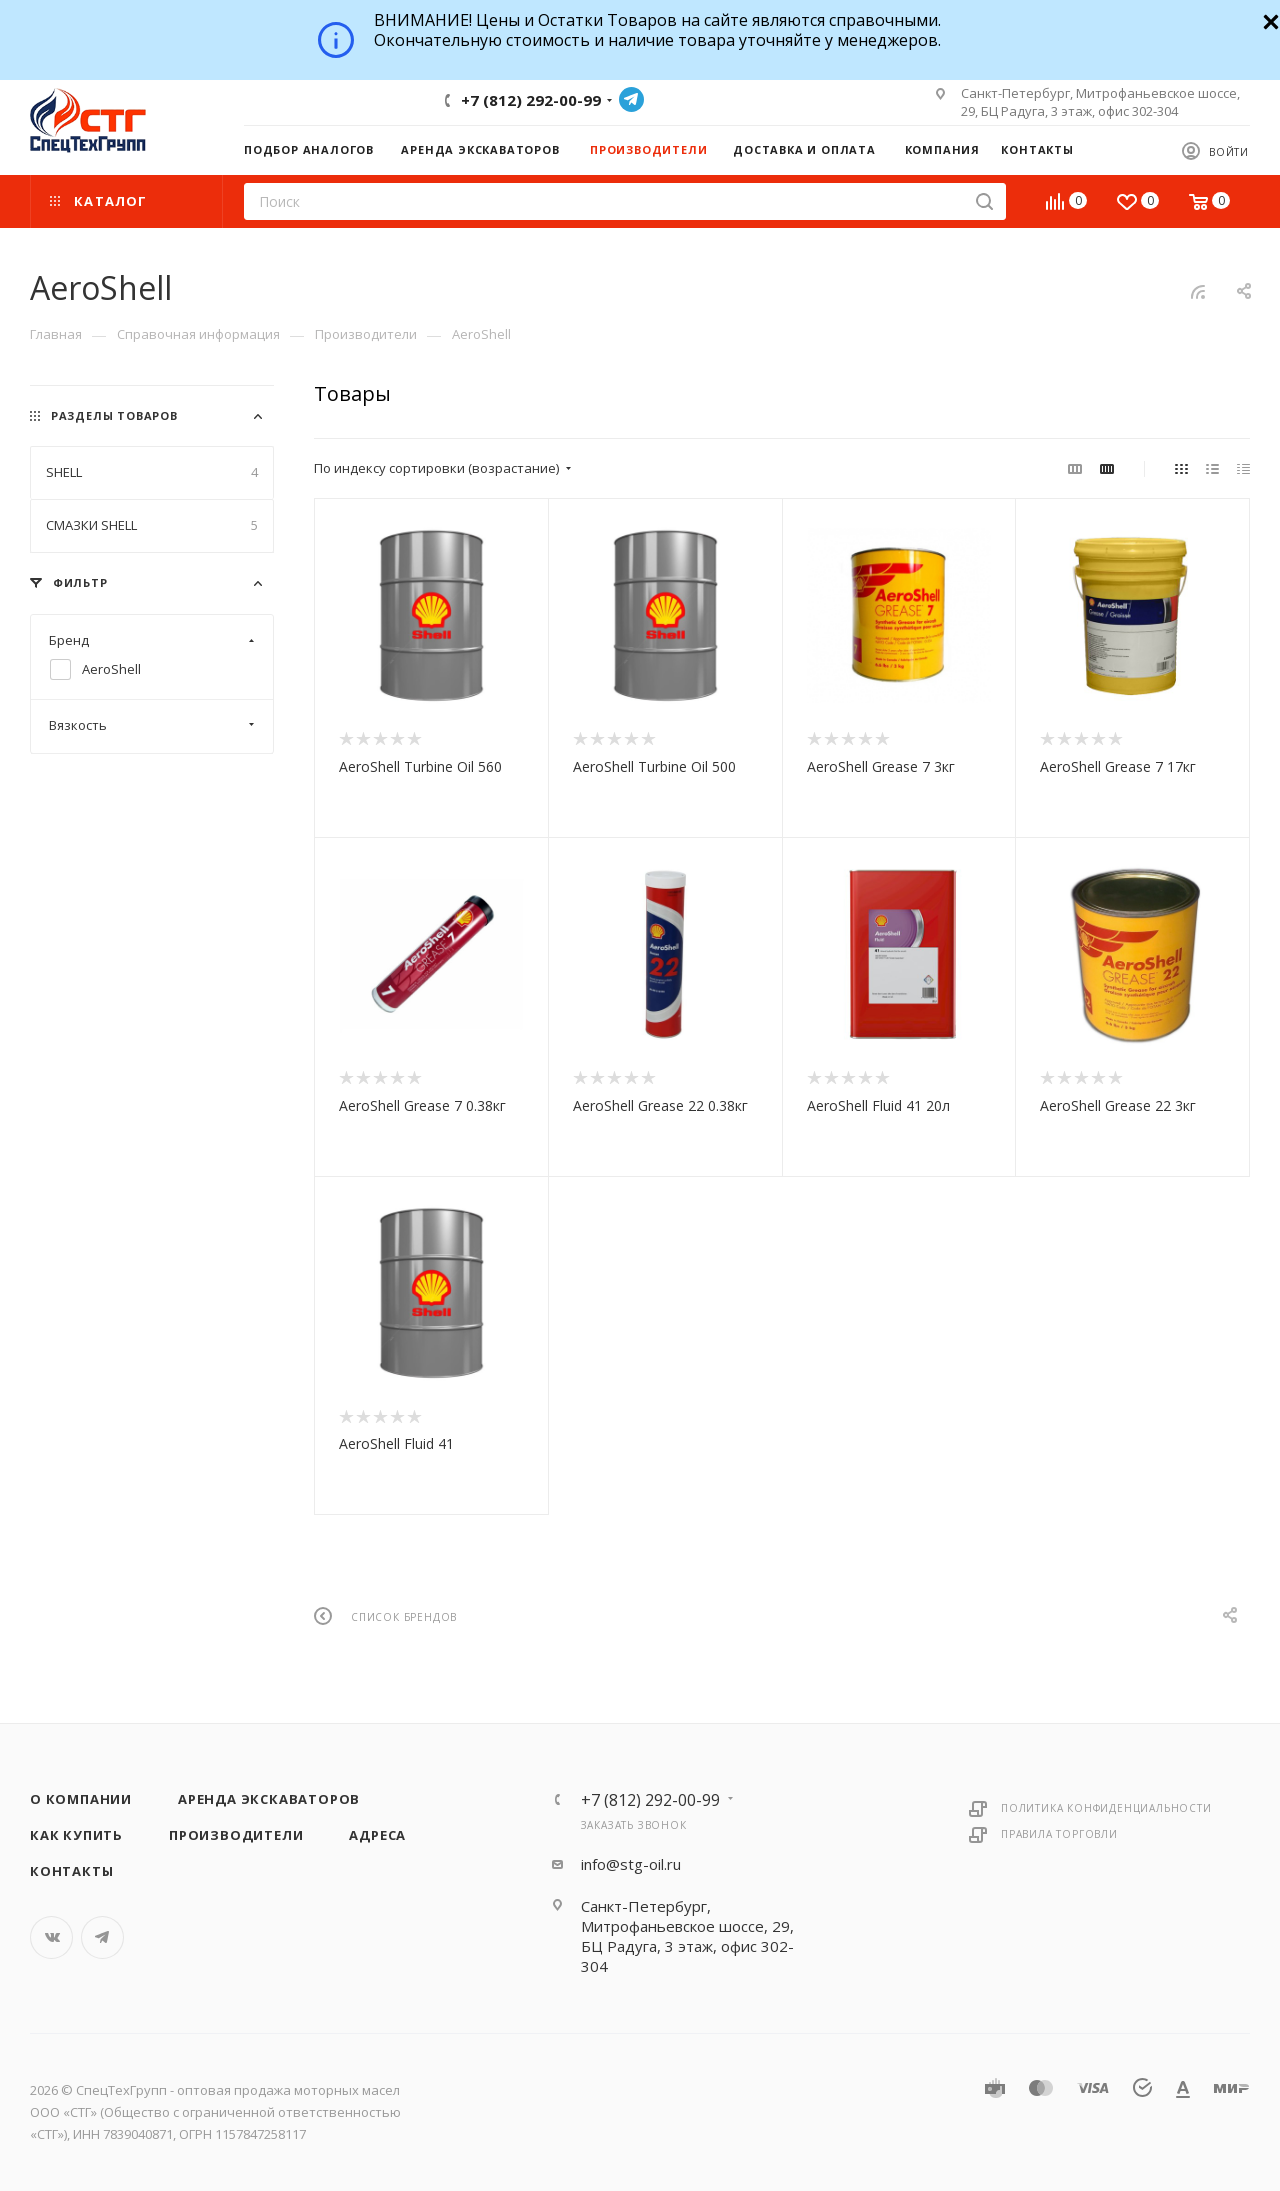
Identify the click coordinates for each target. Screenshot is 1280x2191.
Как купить (76, 1835)
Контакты (71, 1871)
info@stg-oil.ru (631, 1864)
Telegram (631, 99)
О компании (81, 1799)
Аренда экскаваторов (269, 1799)
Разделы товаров (114, 415)
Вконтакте (51, 1937)
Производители (236, 1835)
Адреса (377, 1835)
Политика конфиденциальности (1106, 1808)
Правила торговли (1059, 1834)
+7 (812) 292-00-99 (531, 100)
